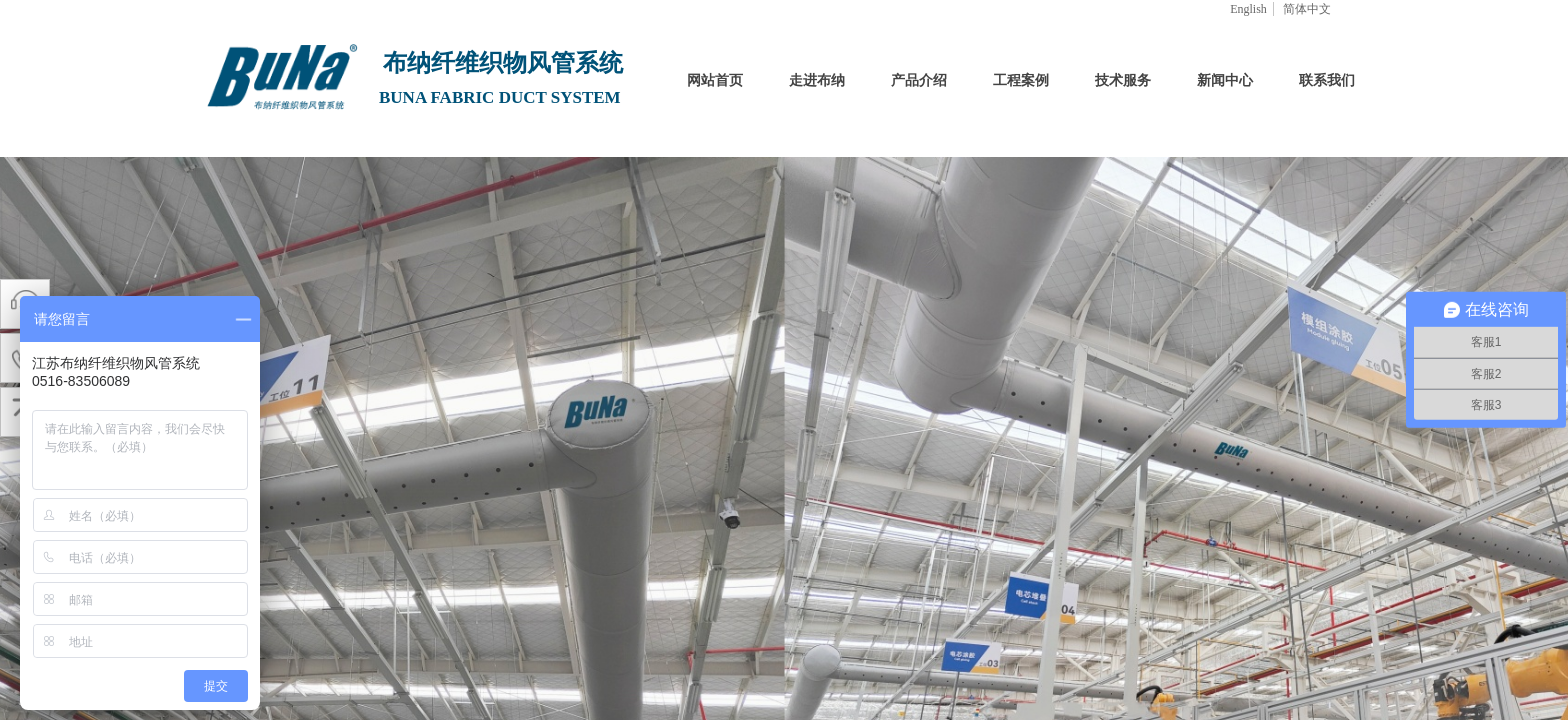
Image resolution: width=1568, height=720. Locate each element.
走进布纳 (817, 80)
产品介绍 (919, 80)
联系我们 (1327, 80)
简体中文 (1307, 9)
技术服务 (1123, 80)
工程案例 (1021, 80)
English (1248, 9)
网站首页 (715, 80)
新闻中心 (1225, 80)
